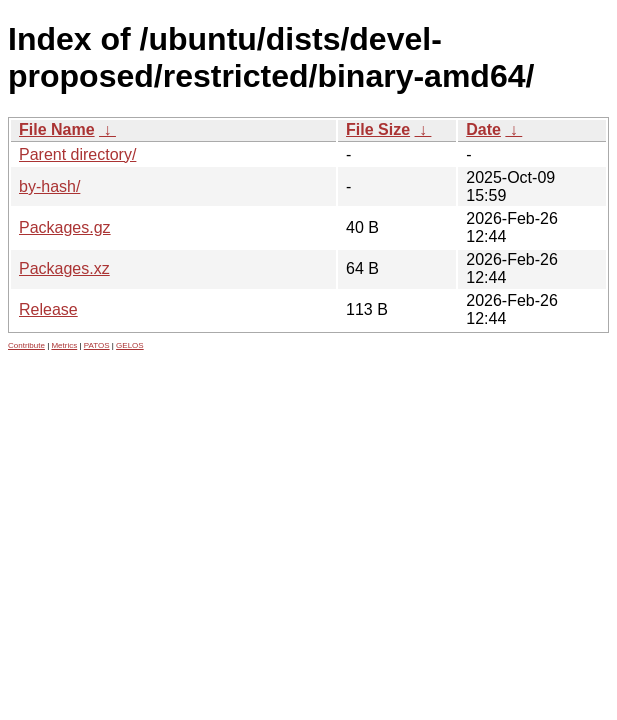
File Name (57, 129)
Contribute (26, 345)
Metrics (64, 345)
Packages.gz (65, 227)
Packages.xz (64, 268)
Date (483, 129)
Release (48, 309)
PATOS (97, 345)
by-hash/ (49, 186)
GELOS (130, 345)
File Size (378, 129)
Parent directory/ (77, 154)
